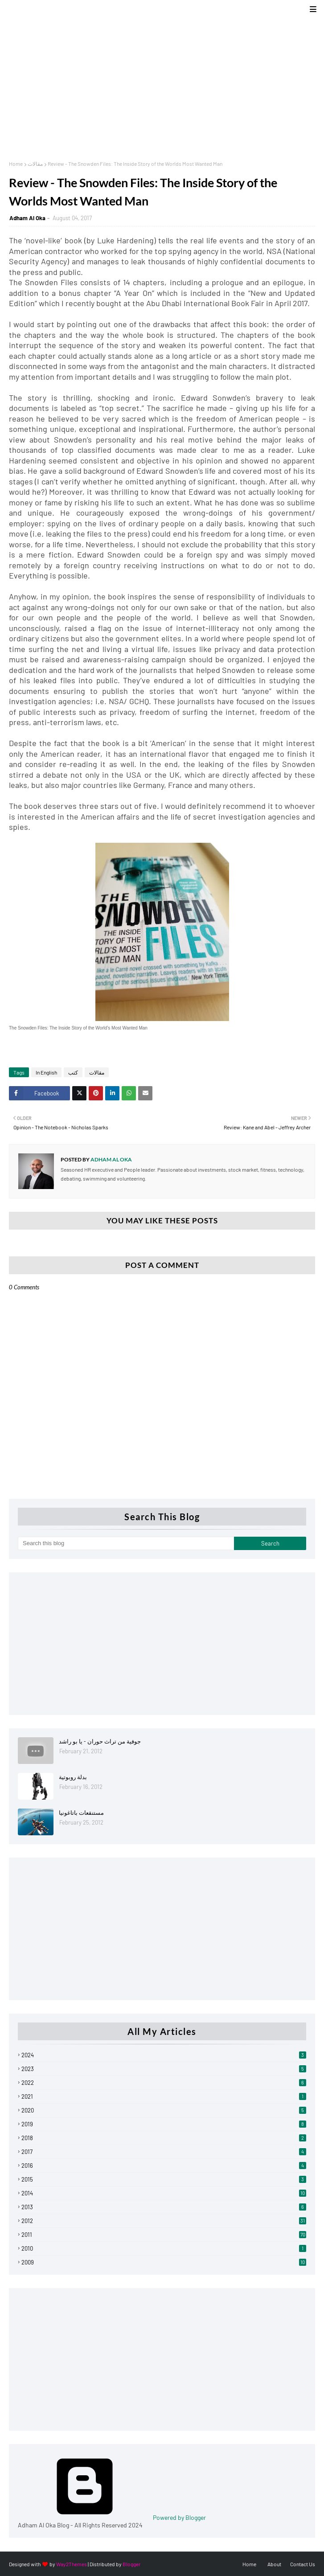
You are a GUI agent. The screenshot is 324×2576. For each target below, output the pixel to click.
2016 (163, 2165)
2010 (163, 2248)
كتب (73, 1072)
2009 (163, 2262)
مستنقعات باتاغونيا (81, 1812)
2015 (163, 2179)
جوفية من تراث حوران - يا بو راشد (100, 1741)
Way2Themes (71, 2564)
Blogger (131, 2564)
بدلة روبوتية (73, 1776)
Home (16, 163)
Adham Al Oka (27, 218)
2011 (163, 2234)
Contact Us (302, 2564)
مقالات (35, 163)
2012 (163, 2220)
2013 (163, 2207)
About (274, 2564)
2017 (163, 2151)
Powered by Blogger (112, 2517)
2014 (163, 2193)
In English (46, 1072)
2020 (163, 2110)
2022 (163, 2082)
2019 (163, 2124)
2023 (163, 2068)
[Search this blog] (126, 1543)
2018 (163, 2137)
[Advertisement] (162, 84)
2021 (163, 2096)
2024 (163, 2055)
